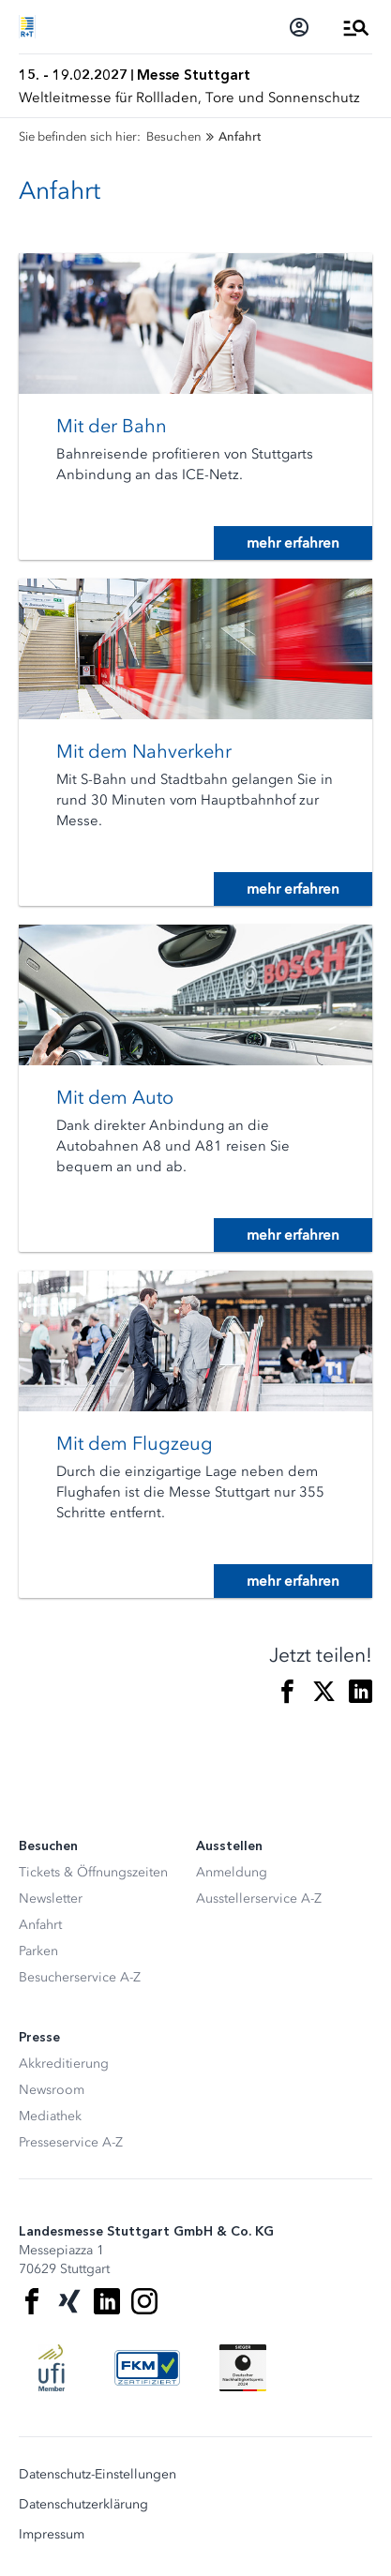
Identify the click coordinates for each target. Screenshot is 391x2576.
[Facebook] (32, 2301)
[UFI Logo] (51, 2367)
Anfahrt (40, 1925)
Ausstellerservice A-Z (259, 1898)
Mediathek (50, 2116)
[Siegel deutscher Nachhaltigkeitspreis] (243, 2367)
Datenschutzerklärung (83, 2504)
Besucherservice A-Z (80, 1977)
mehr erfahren (293, 543)
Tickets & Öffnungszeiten (93, 1872)
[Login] (299, 27)
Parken (38, 1951)
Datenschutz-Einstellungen (97, 2474)
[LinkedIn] (107, 2301)
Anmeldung (231, 1872)
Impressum (51, 2534)
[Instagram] (144, 2301)
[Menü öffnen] (356, 27)
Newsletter (51, 1898)
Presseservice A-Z (71, 2142)
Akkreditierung (64, 2063)
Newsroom (51, 2090)
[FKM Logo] (147, 2367)
